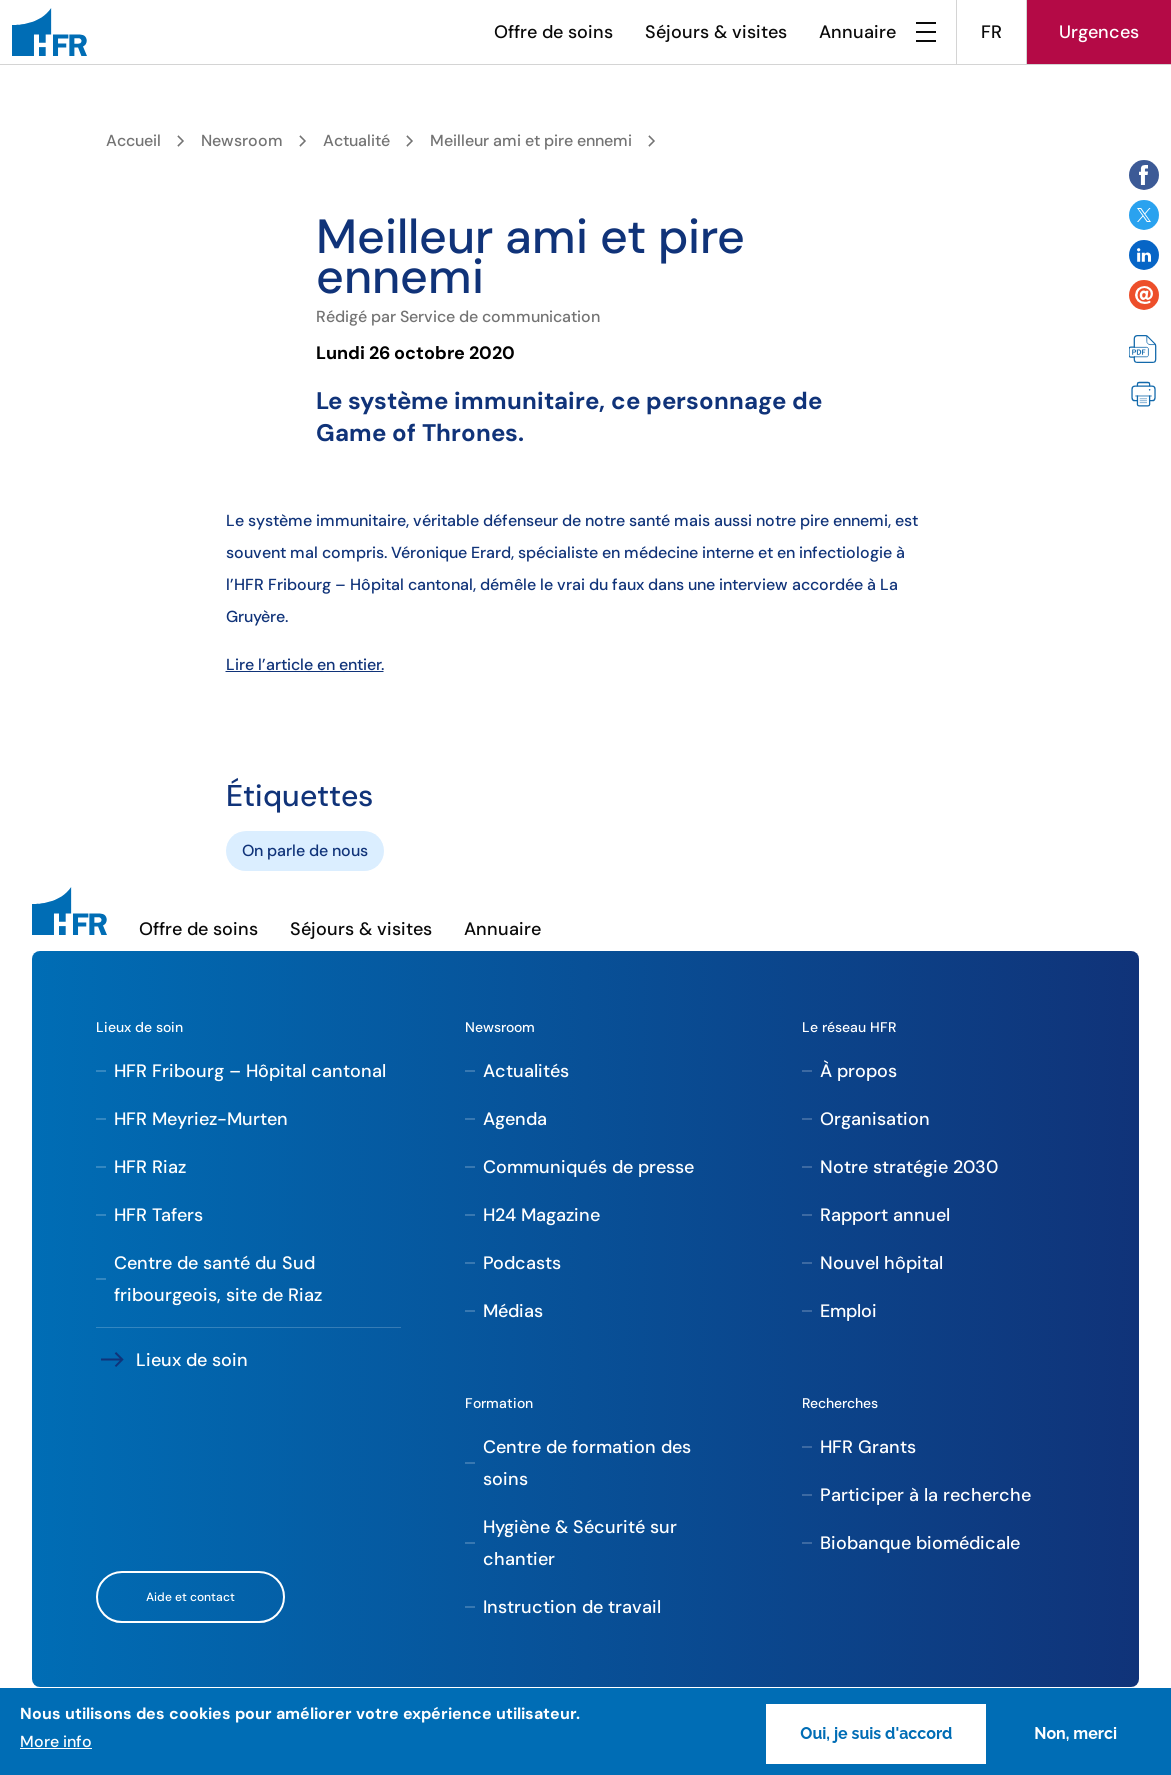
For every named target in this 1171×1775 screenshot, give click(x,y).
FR (991, 32)
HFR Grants (868, 1447)
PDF (1144, 351)
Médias (513, 1311)
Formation (499, 1403)
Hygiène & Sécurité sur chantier (580, 1543)
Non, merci (1075, 1733)
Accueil (133, 140)
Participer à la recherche (925, 1495)
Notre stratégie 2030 (909, 1167)
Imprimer (1144, 395)
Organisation (875, 1119)
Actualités (526, 1071)
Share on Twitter (1144, 215)
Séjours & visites (716, 32)
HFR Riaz (150, 1167)
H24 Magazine (541, 1215)
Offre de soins (553, 32)
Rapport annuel (885, 1215)
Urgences (1099, 32)
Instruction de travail (572, 1607)
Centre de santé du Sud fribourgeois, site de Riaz (218, 1279)
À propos (858, 1071)
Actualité (356, 140)
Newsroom (242, 140)
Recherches (840, 1403)
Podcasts (522, 1263)
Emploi (848, 1311)
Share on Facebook (1144, 175)
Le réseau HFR (849, 1027)
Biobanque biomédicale (920, 1543)
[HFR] (49, 32)
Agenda (515, 1119)
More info (56, 1741)
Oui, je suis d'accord (876, 1733)
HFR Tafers (158, 1215)
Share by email (1144, 295)
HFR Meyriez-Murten (201, 1119)
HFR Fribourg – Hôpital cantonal (250, 1071)
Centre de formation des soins (587, 1463)
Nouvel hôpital (881, 1263)
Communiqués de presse (588, 1167)
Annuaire (857, 32)
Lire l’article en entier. (305, 664)
